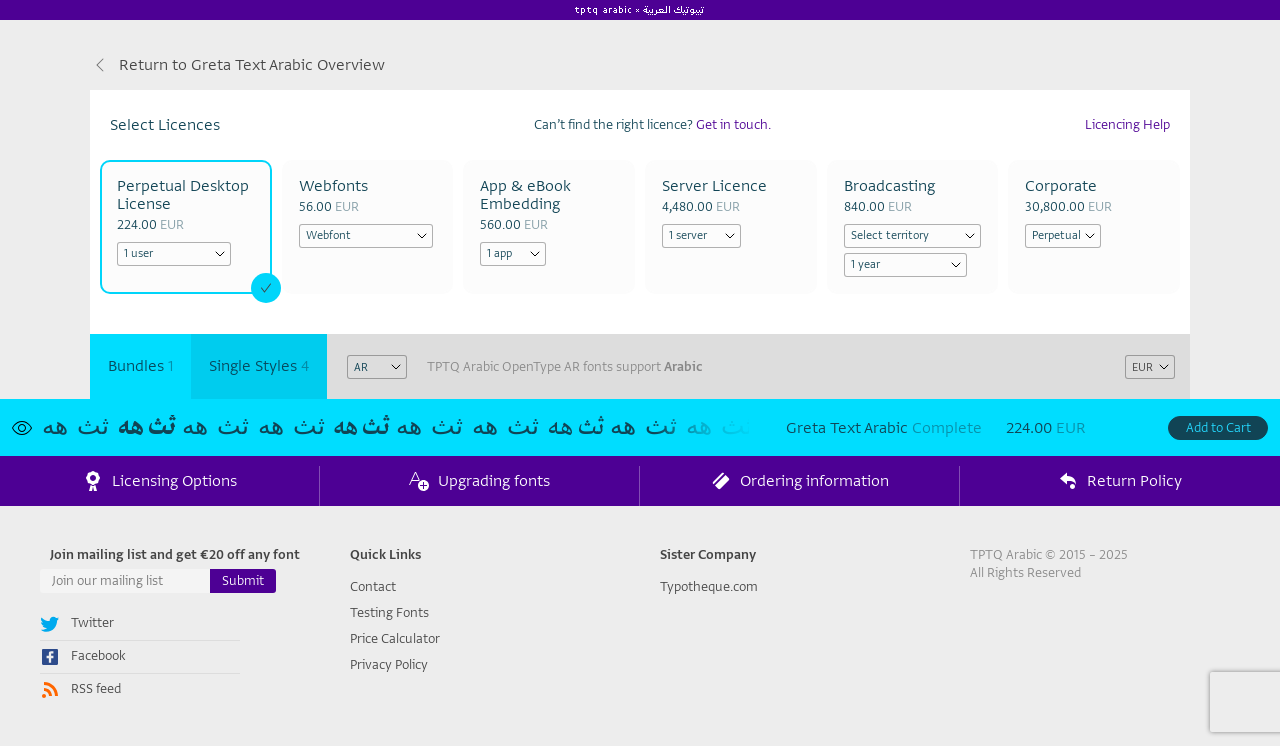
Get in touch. (733, 124)
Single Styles (259, 366)
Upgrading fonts (479, 482)
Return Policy (1120, 482)
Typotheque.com (709, 586)
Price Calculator (395, 638)
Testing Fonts (389, 612)
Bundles (140, 366)
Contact (373, 586)
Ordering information (800, 482)
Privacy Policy (389, 664)
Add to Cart (1218, 427)
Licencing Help (1127, 124)
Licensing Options (160, 482)
